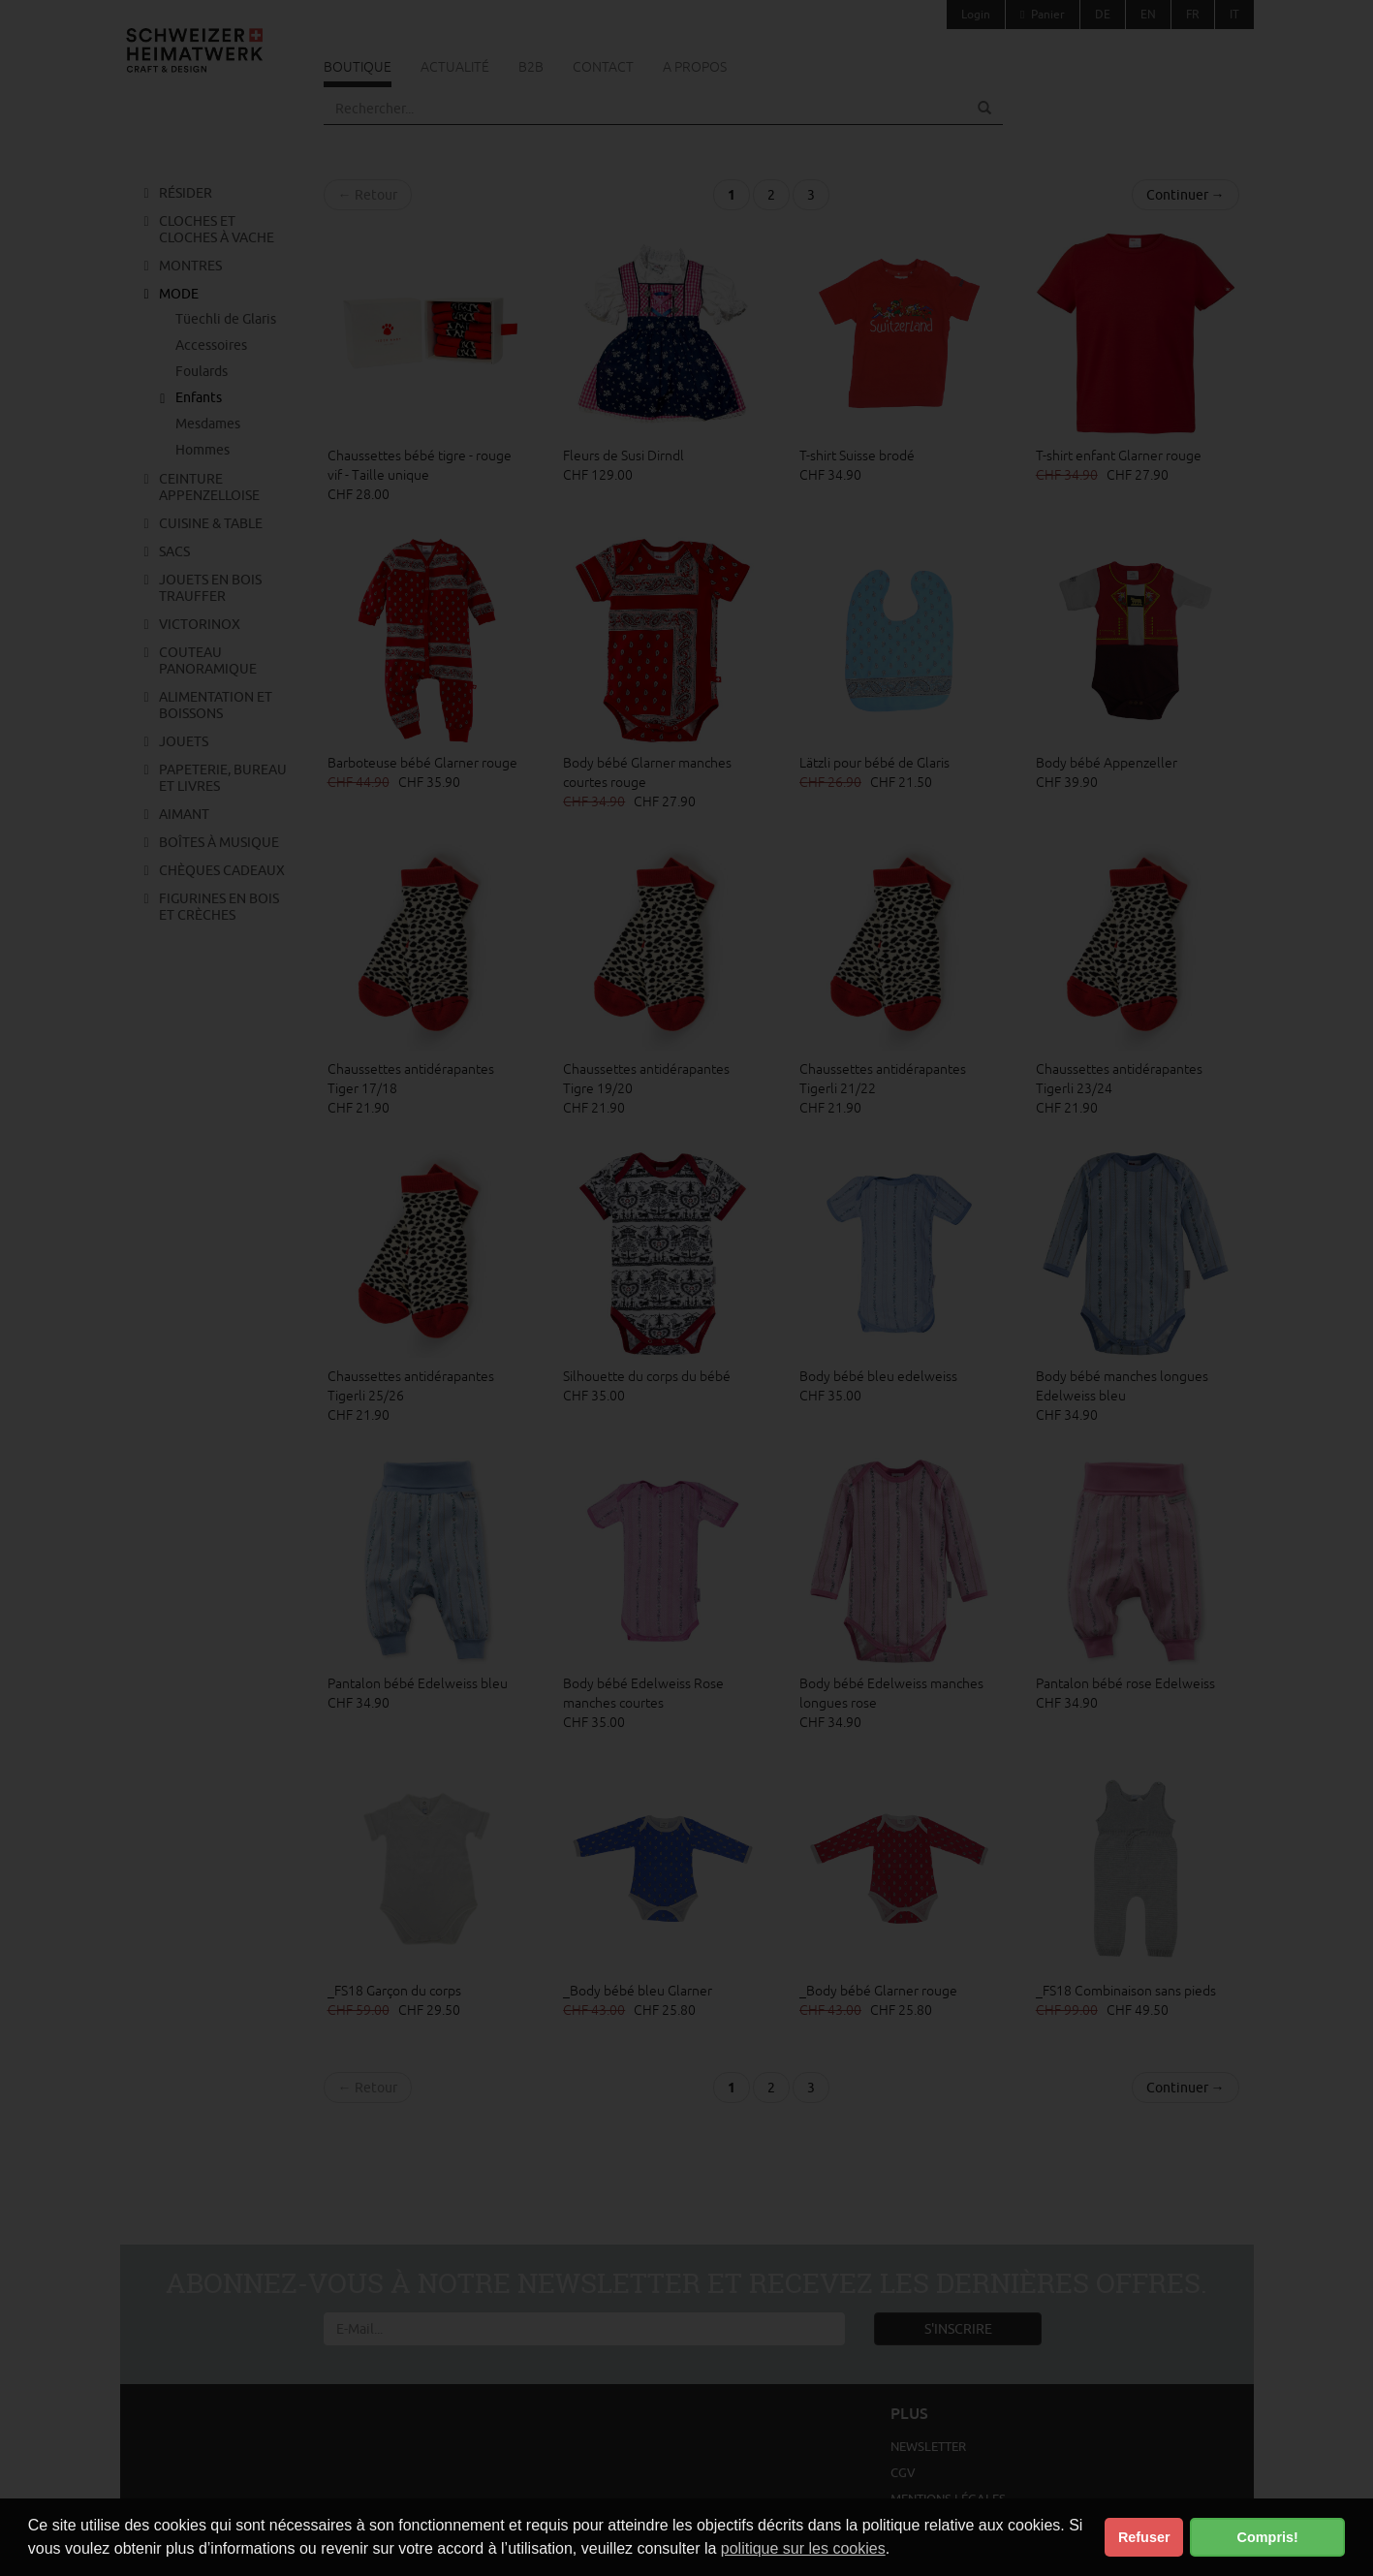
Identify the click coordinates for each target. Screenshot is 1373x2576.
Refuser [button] (1144, 2537)
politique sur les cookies (803, 2548)
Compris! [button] (1267, 2537)
